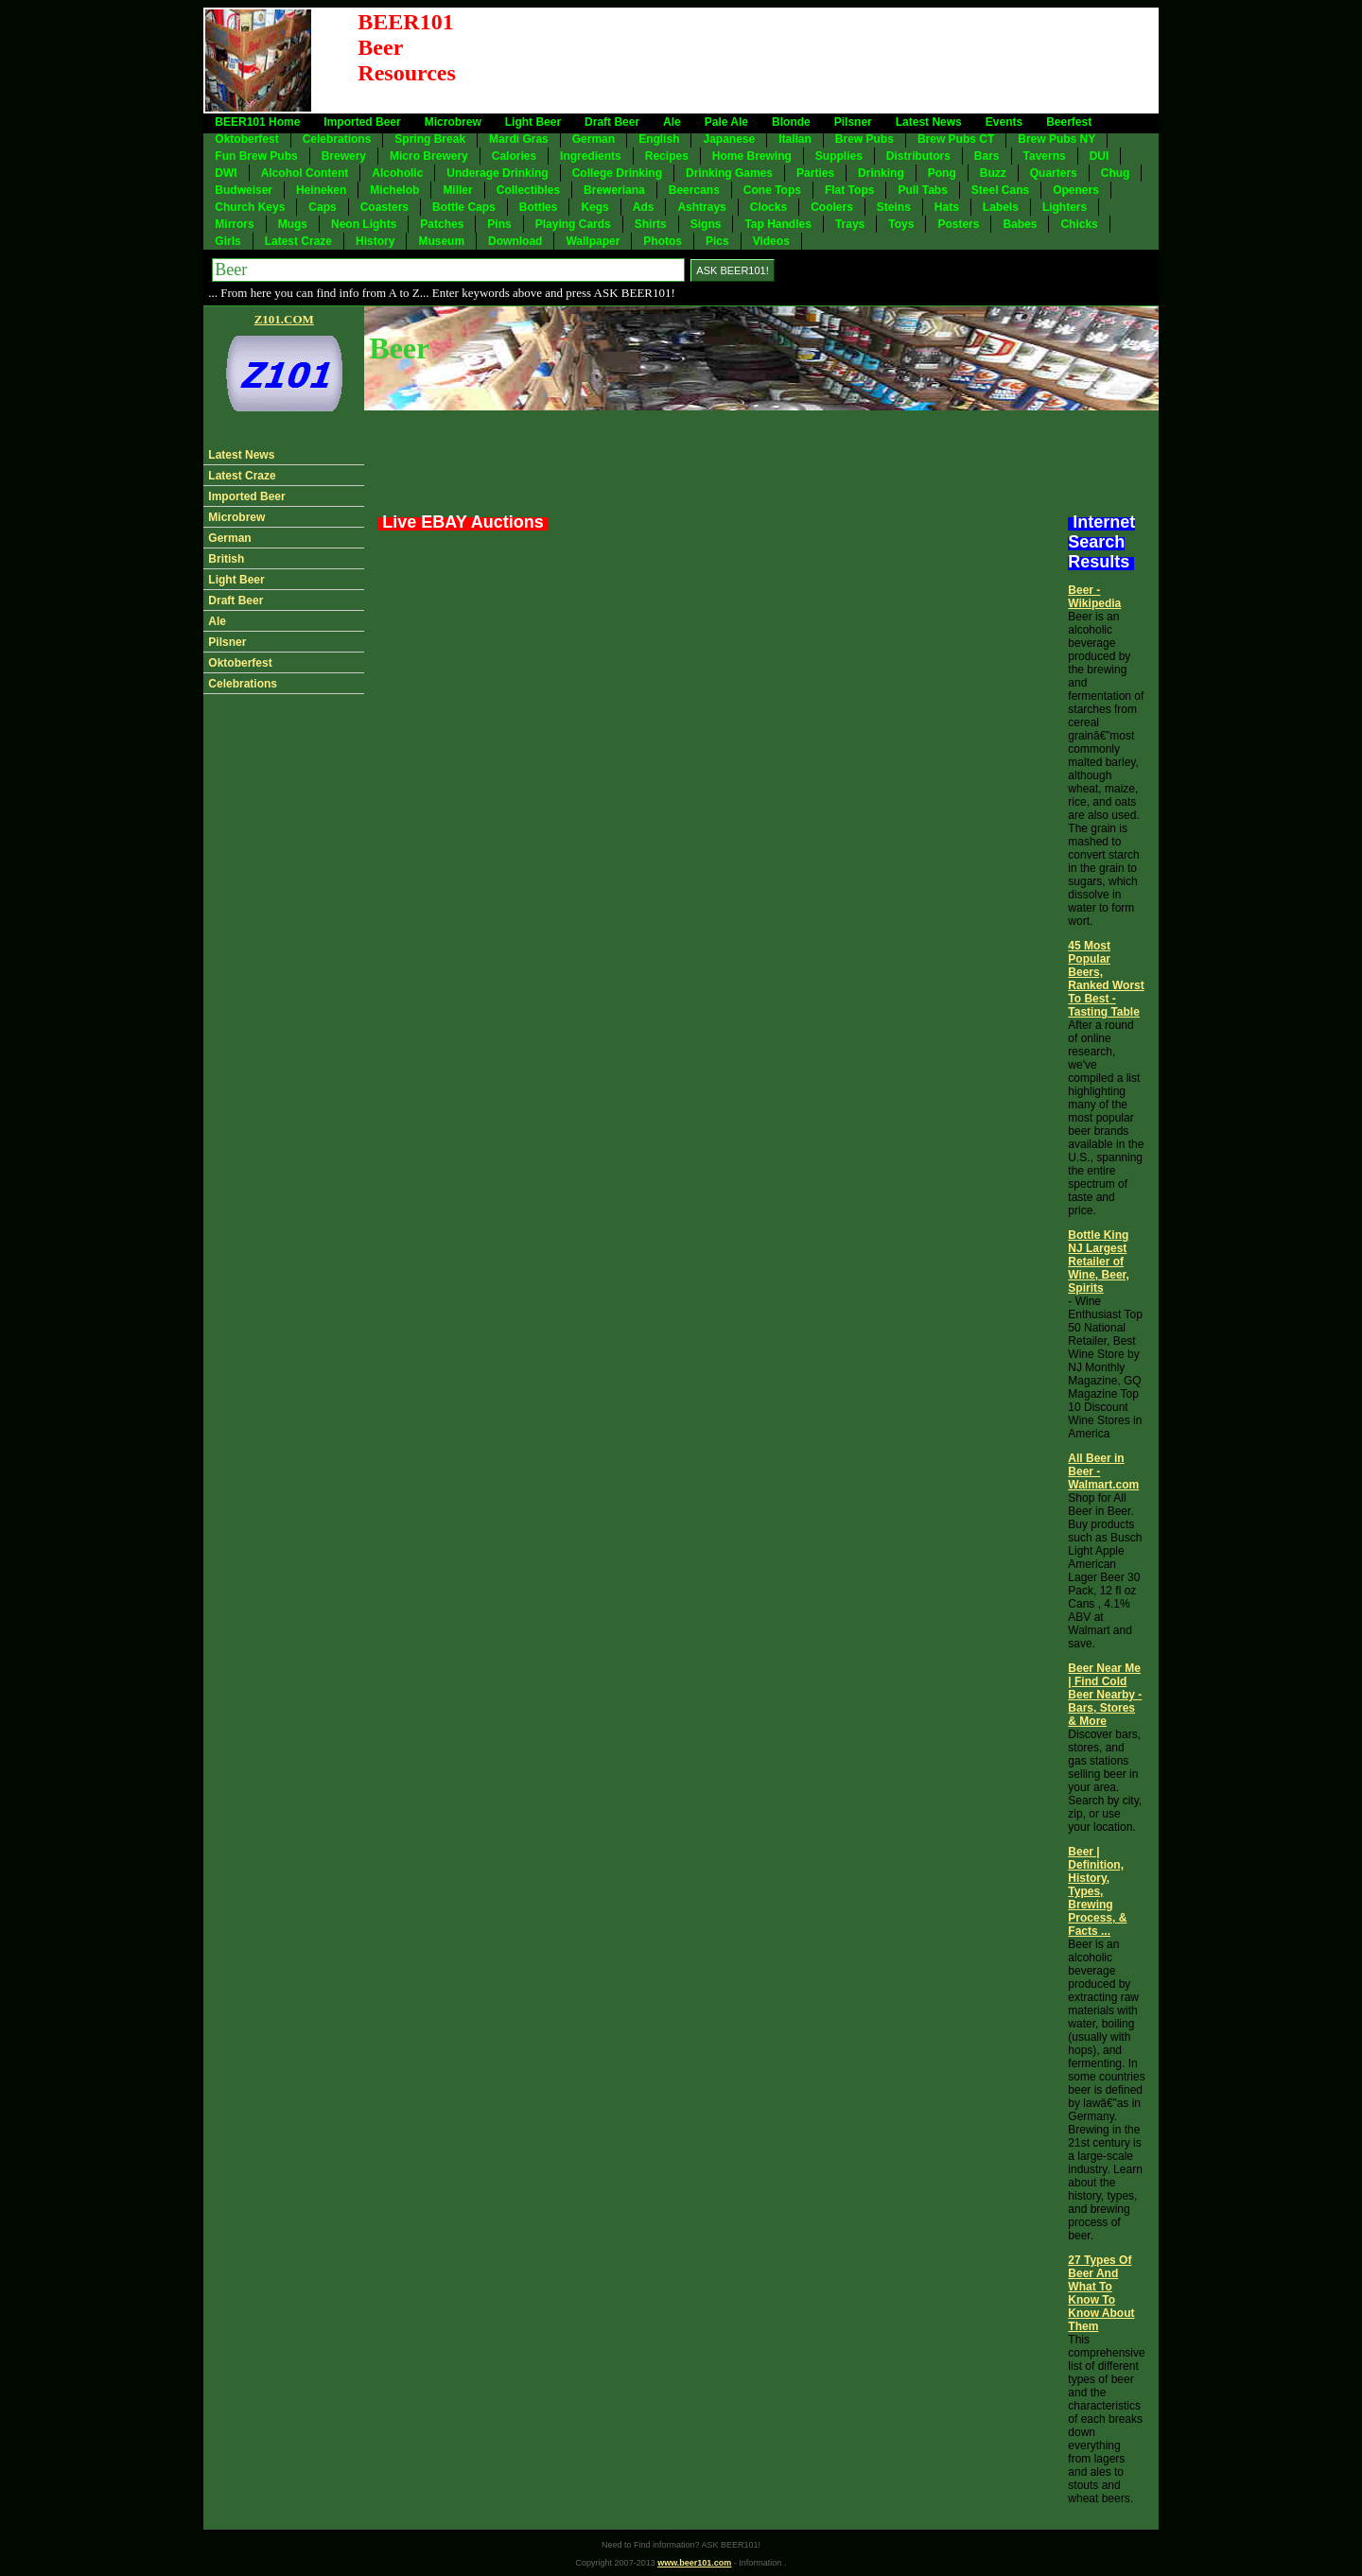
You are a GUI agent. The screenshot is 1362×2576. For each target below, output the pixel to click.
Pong (942, 173)
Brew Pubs (864, 139)
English (658, 139)
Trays (849, 224)
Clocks (768, 207)
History (375, 241)
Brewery (344, 156)
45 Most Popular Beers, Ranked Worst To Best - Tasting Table (1106, 978)
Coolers (832, 207)
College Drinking (617, 173)
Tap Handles (777, 224)
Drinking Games (729, 173)
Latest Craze (298, 241)
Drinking (881, 173)
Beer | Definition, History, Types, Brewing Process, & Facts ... (1097, 1891)
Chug (1115, 173)
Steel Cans (1000, 190)
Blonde (791, 122)
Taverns (1044, 156)
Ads (644, 207)
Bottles (538, 207)
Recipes (667, 156)
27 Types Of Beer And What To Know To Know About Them (1101, 2293)
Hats (946, 207)
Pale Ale (726, 122)
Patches (441, 224)
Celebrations (337, 139)
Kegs (594, 207)
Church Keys (250, 207)
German (593, 139)
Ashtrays (701, 207)
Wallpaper (593, 241)
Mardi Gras (519, 139)
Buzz (993, 173)
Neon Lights (363, 224)
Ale (672, 122)
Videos (771, 241)
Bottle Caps (464, 207)
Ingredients (590, 156)
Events (1004, 122)
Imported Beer (361, 122)
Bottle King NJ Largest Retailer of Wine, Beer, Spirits (1098, 1261)
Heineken (321, 190)
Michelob (394, 190)
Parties (815, 173)
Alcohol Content (305, 173)
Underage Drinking (497, 173)
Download (515, 241)
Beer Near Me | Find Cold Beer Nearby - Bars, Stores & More (1105, 1695)
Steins (894, 207)
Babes (1020, 224)
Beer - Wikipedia (1094, 596)
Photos (662, 241)
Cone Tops (772, 190)
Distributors (918, 156)
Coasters (384, 207)
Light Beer (533, 122)
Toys (901, 224)
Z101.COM (284, 319)
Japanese (729, 139)
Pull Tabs (922, 190)
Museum (441, 241)
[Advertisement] (812, 60)
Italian (795, 139)
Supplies (839, 156)
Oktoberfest (246, 139)
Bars (987, 156)
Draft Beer (612, 122)
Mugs (292, 224)
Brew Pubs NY (1056, 139)
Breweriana (614, 190)
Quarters (1053, 173)
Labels (1001, 207)
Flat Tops (849, 190)
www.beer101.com (694, 2562)
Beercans (694, 190)
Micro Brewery (429, 156)
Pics (717, 241)
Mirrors (234, 224)
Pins (499, 224)
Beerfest (1068, 122)
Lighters (1064, 207)
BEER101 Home (257, 122)
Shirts (651, 224)
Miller (457, 190)
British (226, 559)
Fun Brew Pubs (256, 156)
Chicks (1078, 224)
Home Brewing (752, 156)
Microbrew (453, 122)
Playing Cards (573, 224)
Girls (227, 241)
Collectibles (528, 190)
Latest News (929, 122)
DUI (1099, 156)
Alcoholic (397, 173)
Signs (706, 224)
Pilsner (853, 122)
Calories (514, 156)
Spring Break (429, 139)
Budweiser (243, 190)
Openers (1076, 190)
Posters (958, 224)
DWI (225, 173)
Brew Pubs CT (955, 139)
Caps (322, 207)
